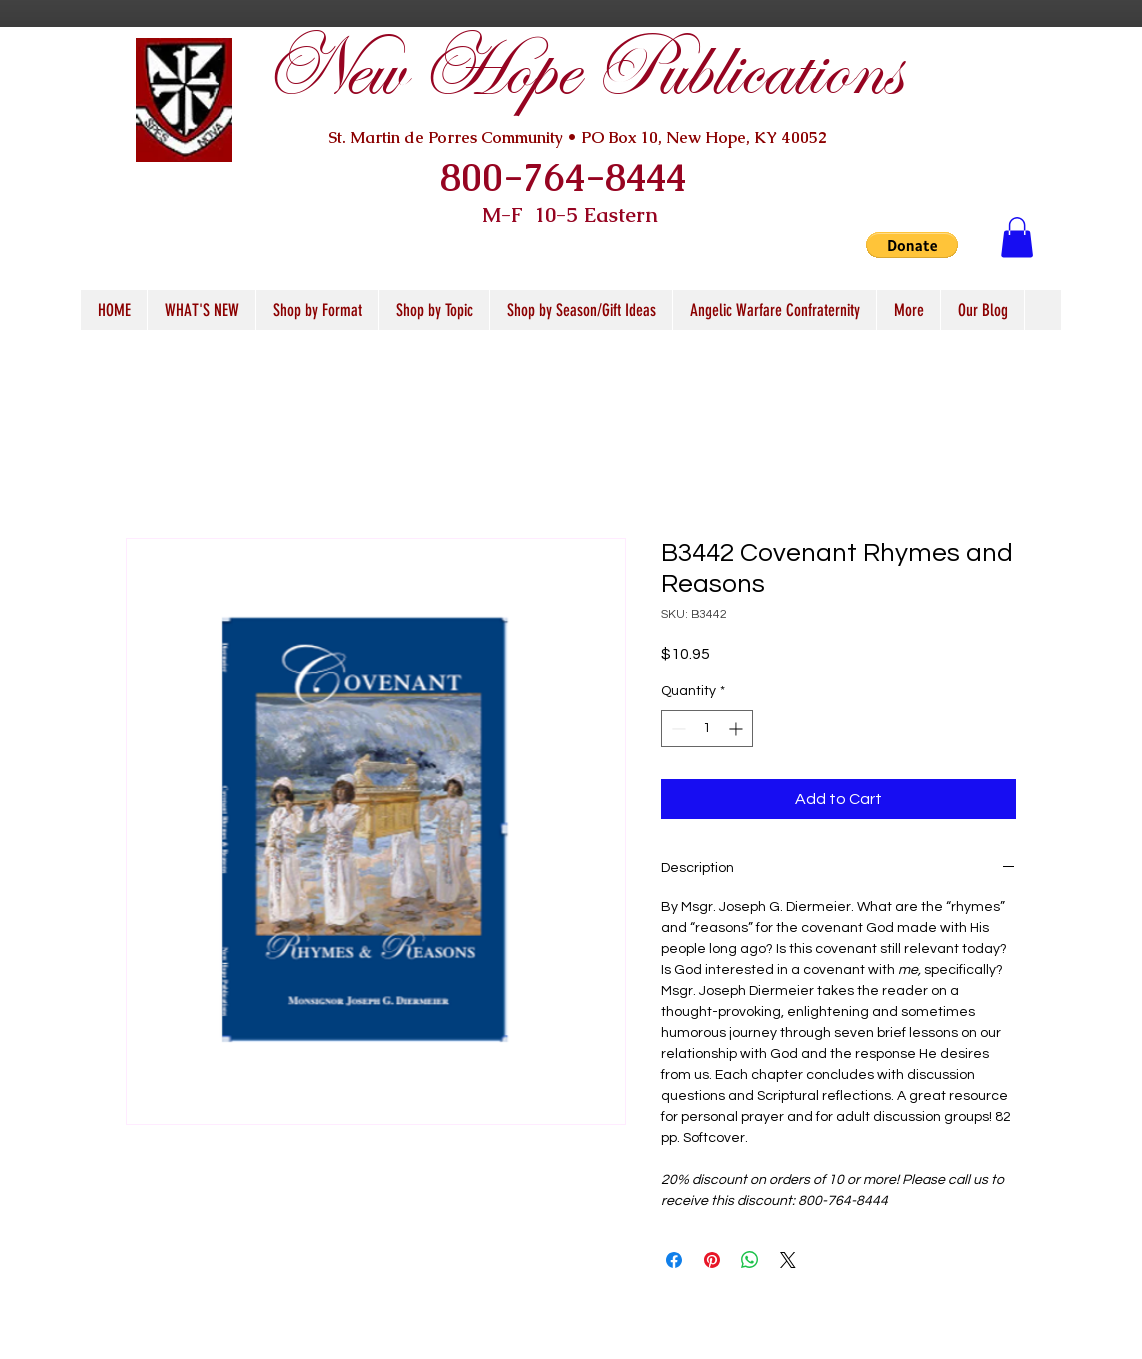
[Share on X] (788, 1260)
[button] (912, 245)
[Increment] (737, 728)
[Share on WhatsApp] (750, 1260)
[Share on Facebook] (674, 1260)
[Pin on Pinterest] (712, 1260)
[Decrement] (676, 728)
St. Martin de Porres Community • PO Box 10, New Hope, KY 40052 (577, 137)
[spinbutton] (707, 728)
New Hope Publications (582, 71)
